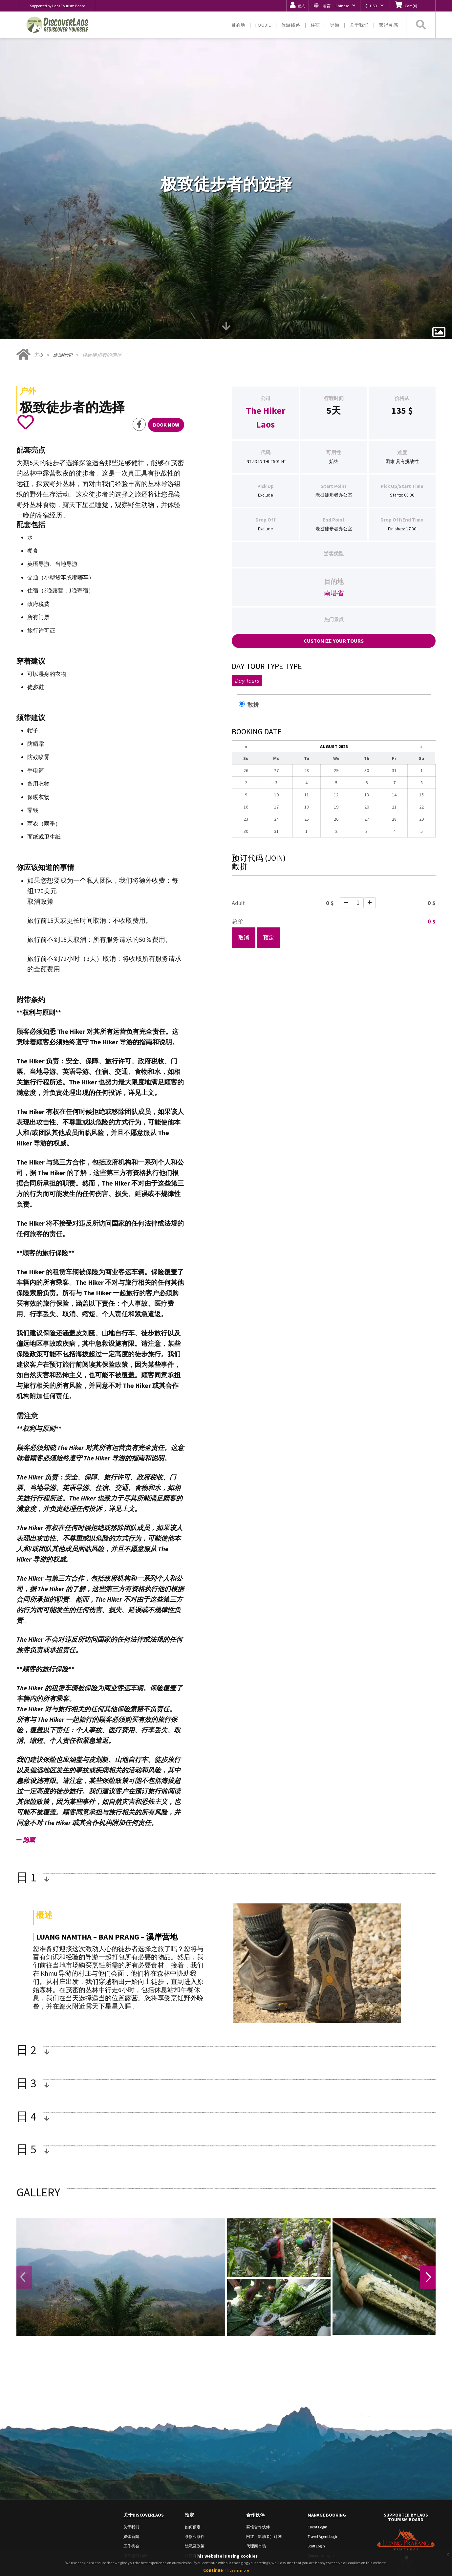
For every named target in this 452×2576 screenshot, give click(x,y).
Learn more (239, 2570)
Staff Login (316, 2470)
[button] (334, 5)
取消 (243, 862)
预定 (268, 862)
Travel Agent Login (323, 2460)
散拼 (252, 629)
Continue (213, 2570)
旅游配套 (63, 280)
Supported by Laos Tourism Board (57, 5)
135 (398, 335)
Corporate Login (321, 2480)
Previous (24, 2201)
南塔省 (334, 518)
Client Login (317, 2451)
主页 (38, 280)
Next (428, 2201)
